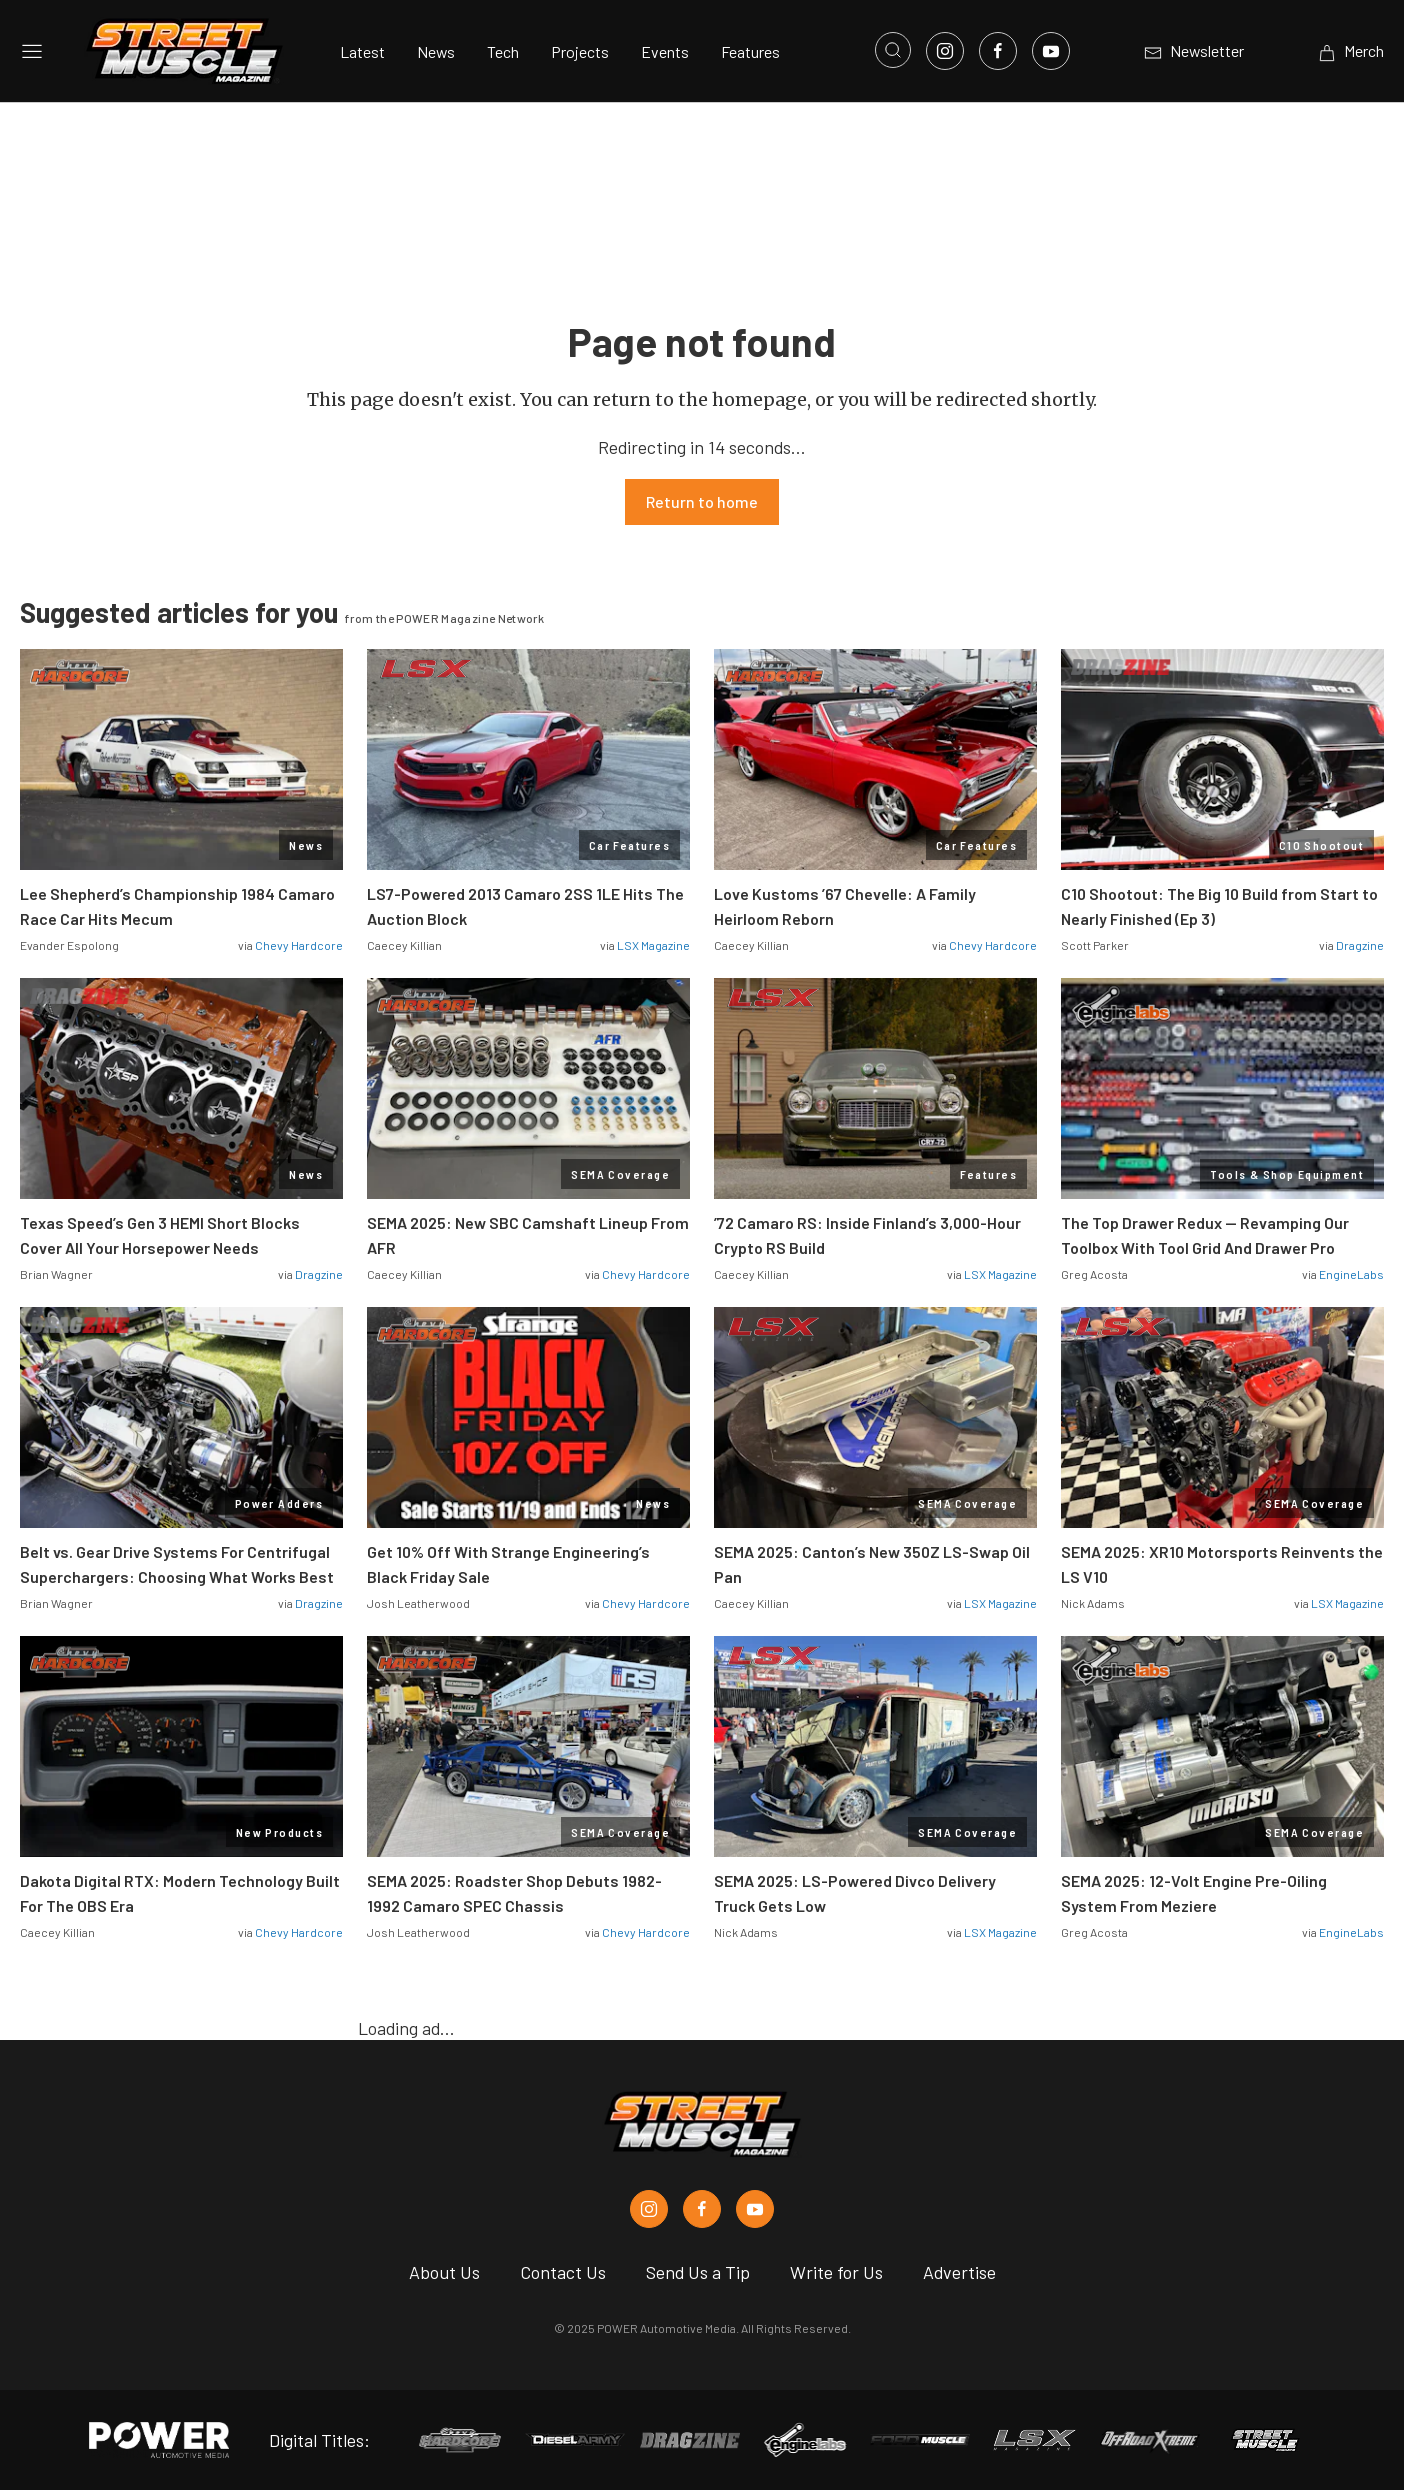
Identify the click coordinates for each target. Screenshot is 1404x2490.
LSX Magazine (653, 945)
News (436, 51)
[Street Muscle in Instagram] (649, 2209)
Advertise (959, 2272)
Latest (362, 51)
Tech (503, 51)
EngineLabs (1351, 1274)
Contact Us (563, 2272)
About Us (444, 2272)
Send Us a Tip (698, 2272)
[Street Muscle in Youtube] (755, 2209)
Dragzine (1360, 945)
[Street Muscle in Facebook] (702, 2209)
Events (665, 51)
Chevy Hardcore (299, 945)
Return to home (702, 501)
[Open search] (893, 50)
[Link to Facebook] (998, 51)
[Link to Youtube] (1051, 51)
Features (750, 51)
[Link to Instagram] (945, 51)
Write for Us (836, 2272)
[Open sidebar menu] (32, 51)
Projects (580, 51)
